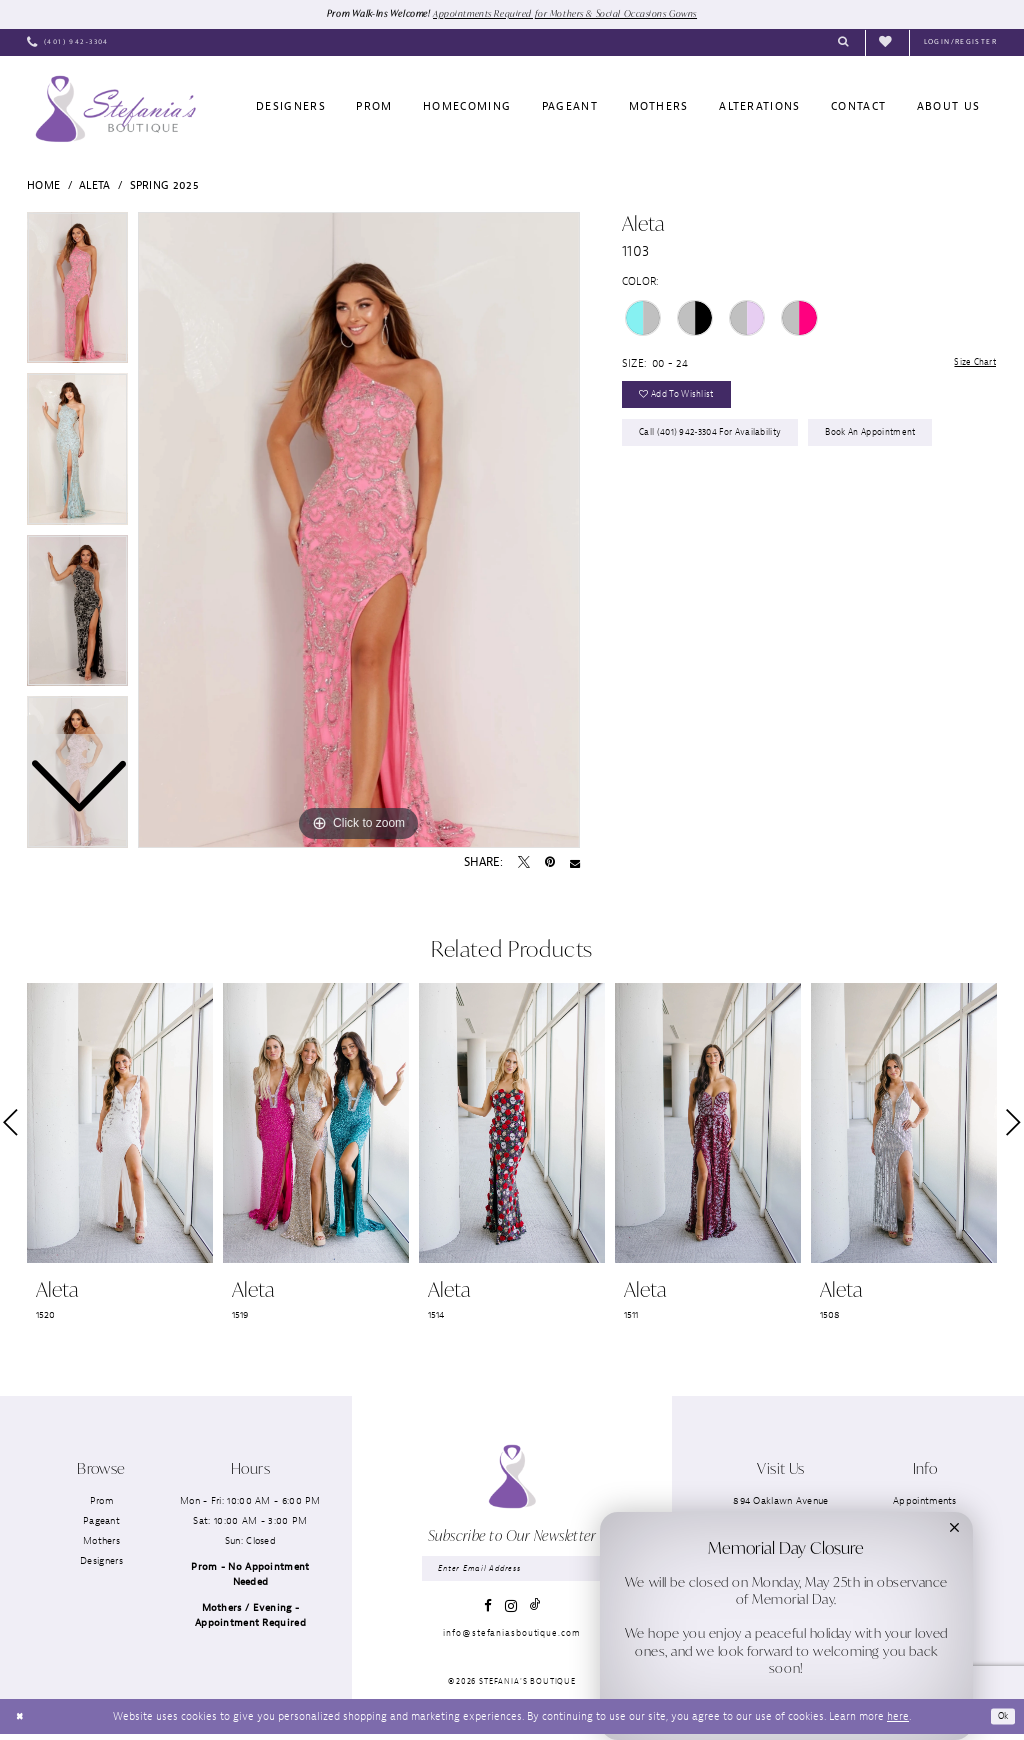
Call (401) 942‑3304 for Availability (721, 445)
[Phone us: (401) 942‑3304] (68, 44)
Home (43, 186)
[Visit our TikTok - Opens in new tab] (535, 1610)
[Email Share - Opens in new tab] (575, 864)
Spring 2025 (164, 186)
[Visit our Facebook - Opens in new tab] (488, 1610)
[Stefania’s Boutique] (115, 110)
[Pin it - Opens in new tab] (550, 864)
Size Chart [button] (970, 365)
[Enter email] (511, 1571)
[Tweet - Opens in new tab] (524, 864)
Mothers (101, 1542)
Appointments (925, 1501)
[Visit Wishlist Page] (887, 43)
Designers (101, 1562)
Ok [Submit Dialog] (1001, 1721)
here (898, 1721)
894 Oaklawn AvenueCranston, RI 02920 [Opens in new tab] (780, 1509)
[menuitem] (68, 44)
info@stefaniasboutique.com (511, 1638)
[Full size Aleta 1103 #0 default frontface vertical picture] (359, 531)
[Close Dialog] (21, 1722)
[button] (960, 44)
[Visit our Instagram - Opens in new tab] (511, 1611)
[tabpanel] (359, 531)
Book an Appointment (901, 445)
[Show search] (843, 44)
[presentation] (120, 1124)
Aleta (95, 186)
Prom (101, 1501)
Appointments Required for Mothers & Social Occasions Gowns (572, 14)
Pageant (101, 1521)
